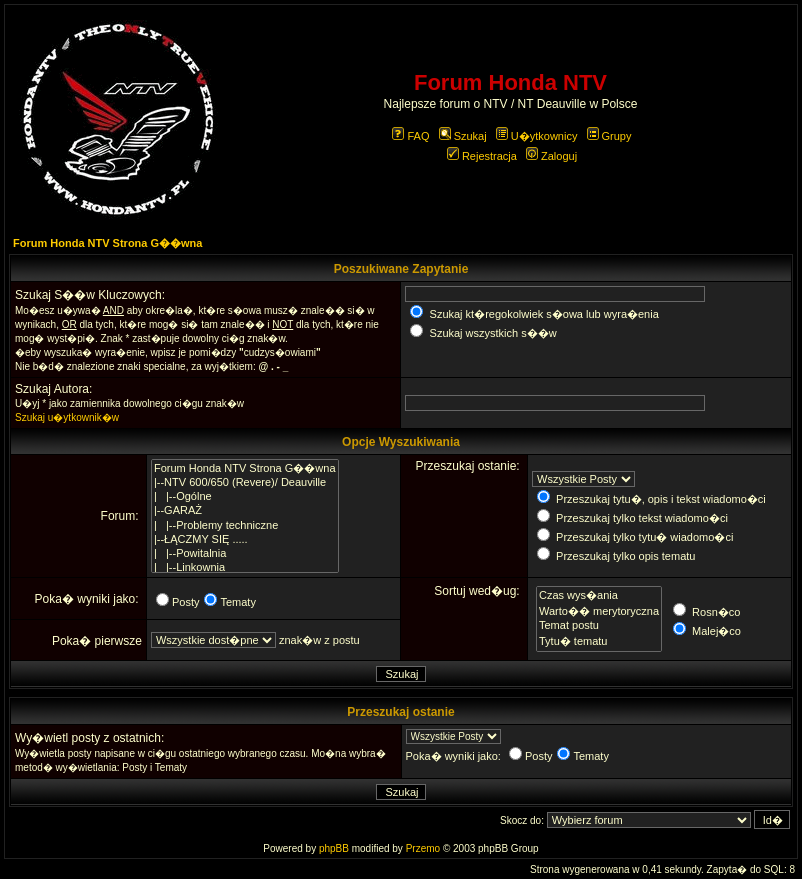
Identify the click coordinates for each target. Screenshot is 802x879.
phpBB (334, 848)
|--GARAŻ (245, 511)
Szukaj (463, 136)
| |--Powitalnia (245, 554)
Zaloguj (551, 156)
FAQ (410, 136)
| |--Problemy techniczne (245, 526)
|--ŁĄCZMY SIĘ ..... (245, 540)
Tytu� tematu (599, 641)
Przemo (423, 848)
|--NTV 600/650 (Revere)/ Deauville (245, 483)
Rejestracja (482, 156)
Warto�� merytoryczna (599, 611)
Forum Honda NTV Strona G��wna (107, 243)
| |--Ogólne (245, 497)
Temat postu (599, 626)
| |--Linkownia (245, 568)
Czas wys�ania (599, 595)
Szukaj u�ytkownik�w (67, 417)
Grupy (609, 136)
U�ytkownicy (537, 136)
